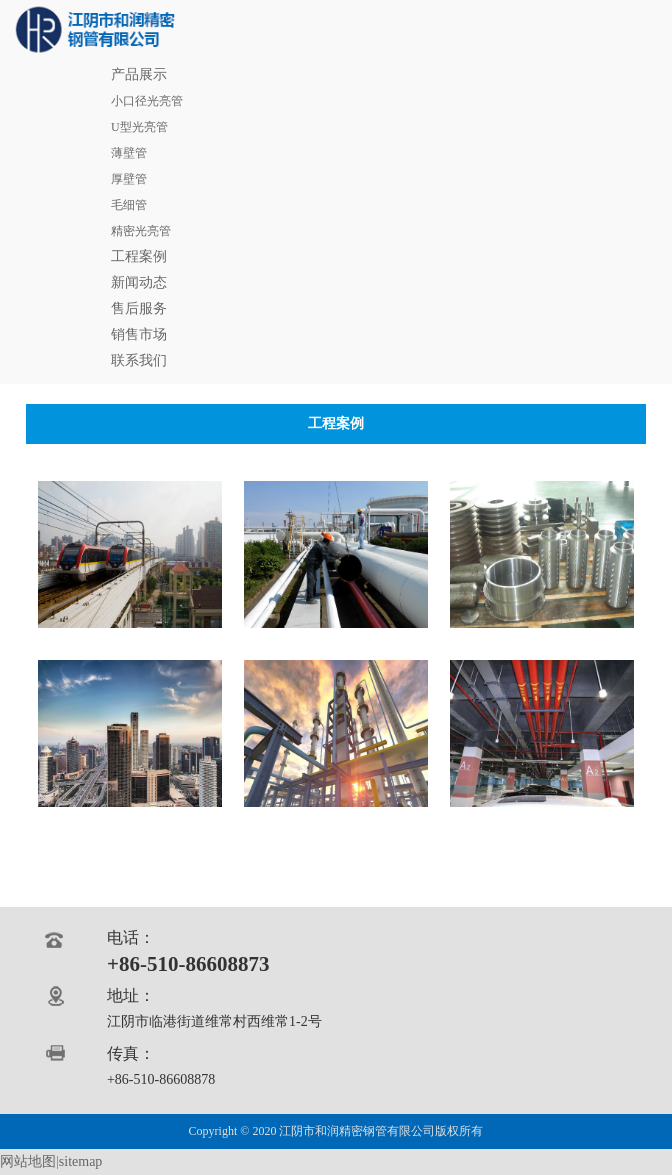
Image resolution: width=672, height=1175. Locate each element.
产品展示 (139, 74)
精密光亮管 (141, 231)
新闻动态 (139, 282)
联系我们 (139, 360)
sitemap (81, 1161)
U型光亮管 (139, 127)
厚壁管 (129, 179)
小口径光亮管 (147, 101)
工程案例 (139, 256)
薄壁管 (129, 153)
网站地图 (28, 1161)
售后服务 (139, 308)
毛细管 (129, 205)
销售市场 (139, 334)
